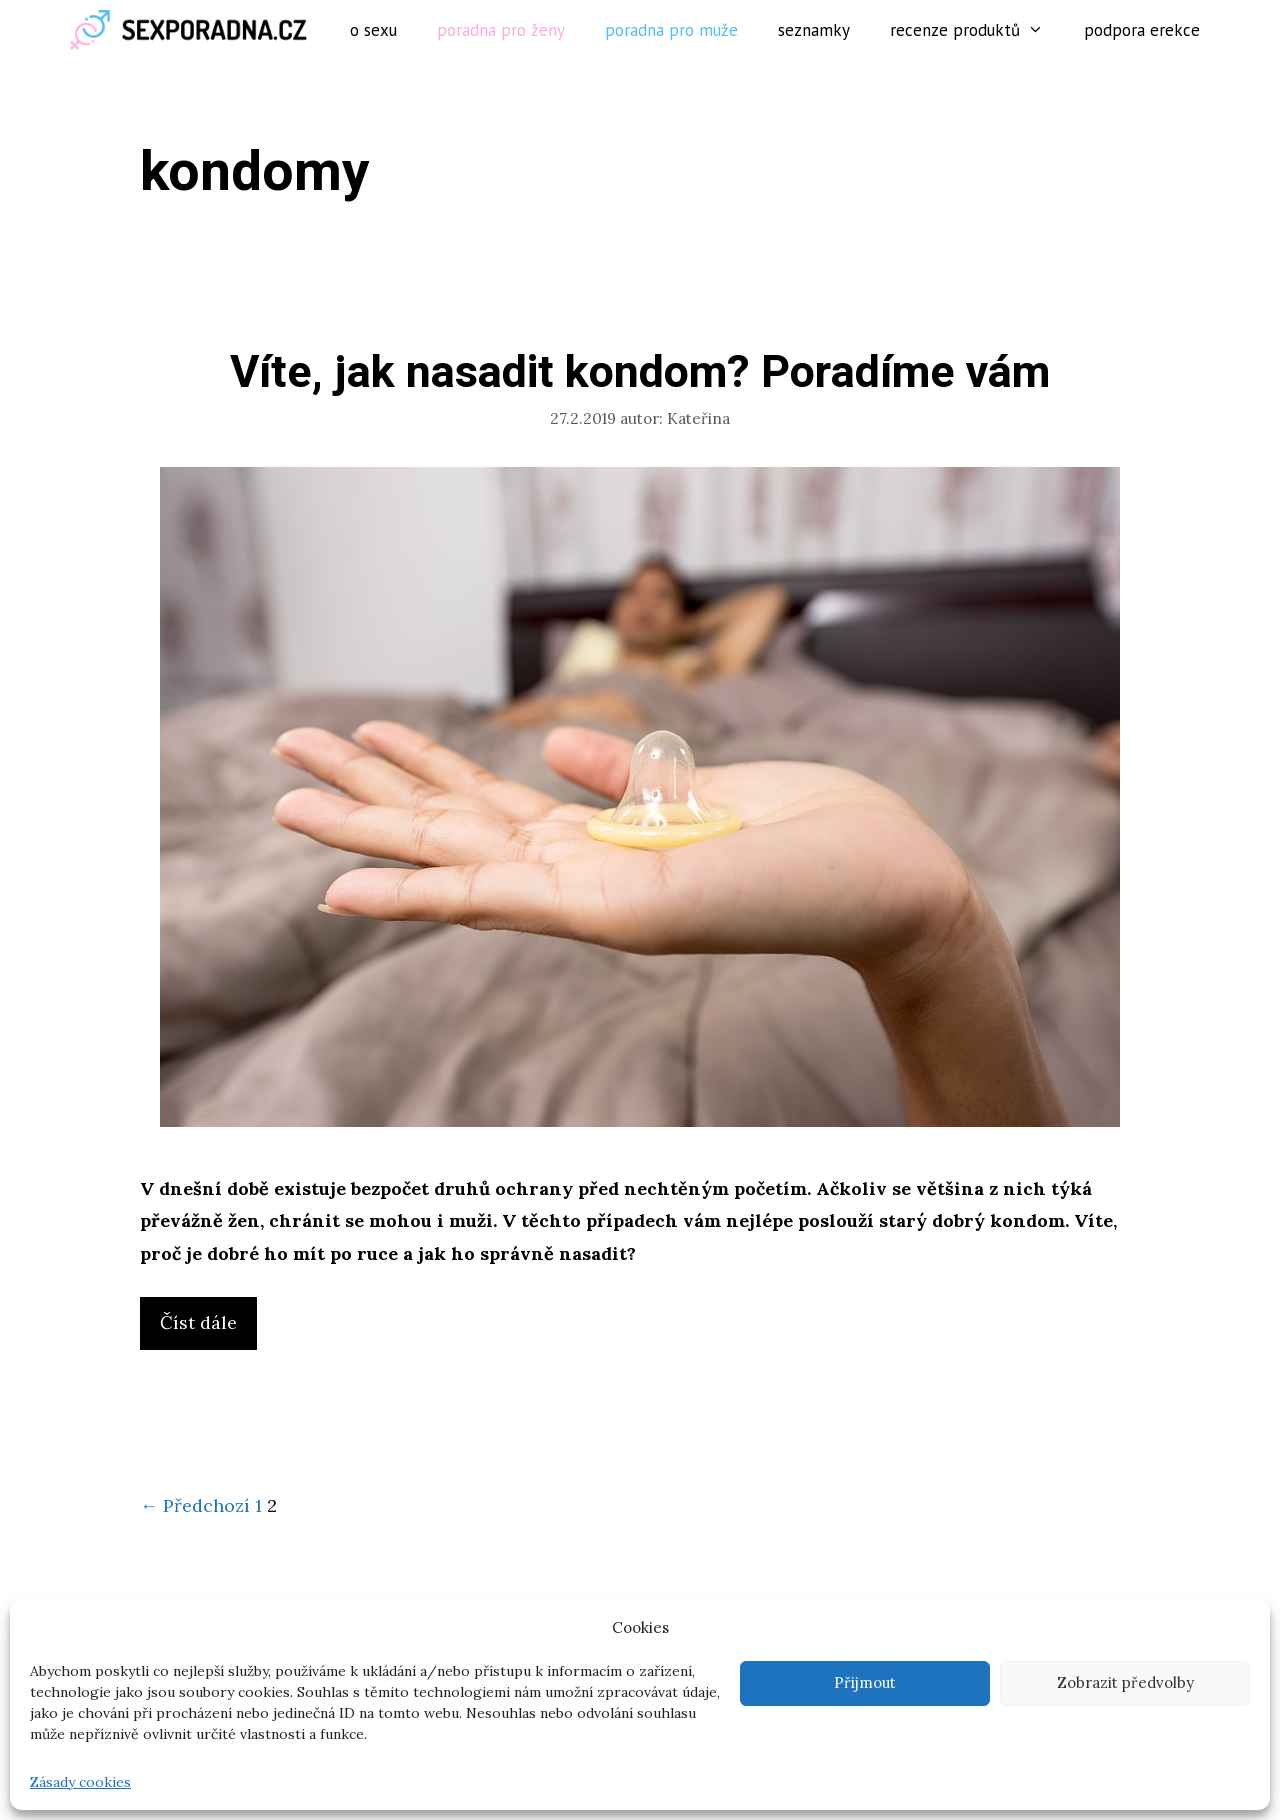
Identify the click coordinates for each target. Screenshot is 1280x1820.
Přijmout (865, 1682)
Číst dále (206, 1328)
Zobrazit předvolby (1125, 1682)
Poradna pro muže (671, 30)
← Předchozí (195, 1505)
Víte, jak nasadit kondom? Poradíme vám (640, 373)
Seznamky (814, 30)
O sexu (373, 30)
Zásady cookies (80, 1782)
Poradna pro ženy (501, 30)
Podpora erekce (1142, 30)
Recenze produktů (977, 30)
